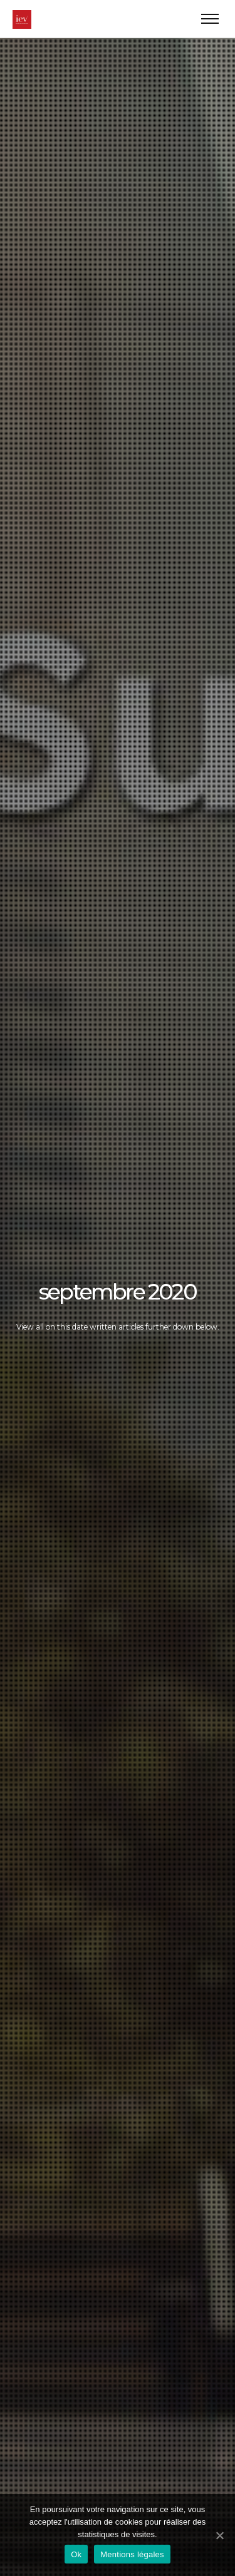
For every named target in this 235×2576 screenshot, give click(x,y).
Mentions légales (132, 2554)
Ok (76, 2554)
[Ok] (219, 2535)
